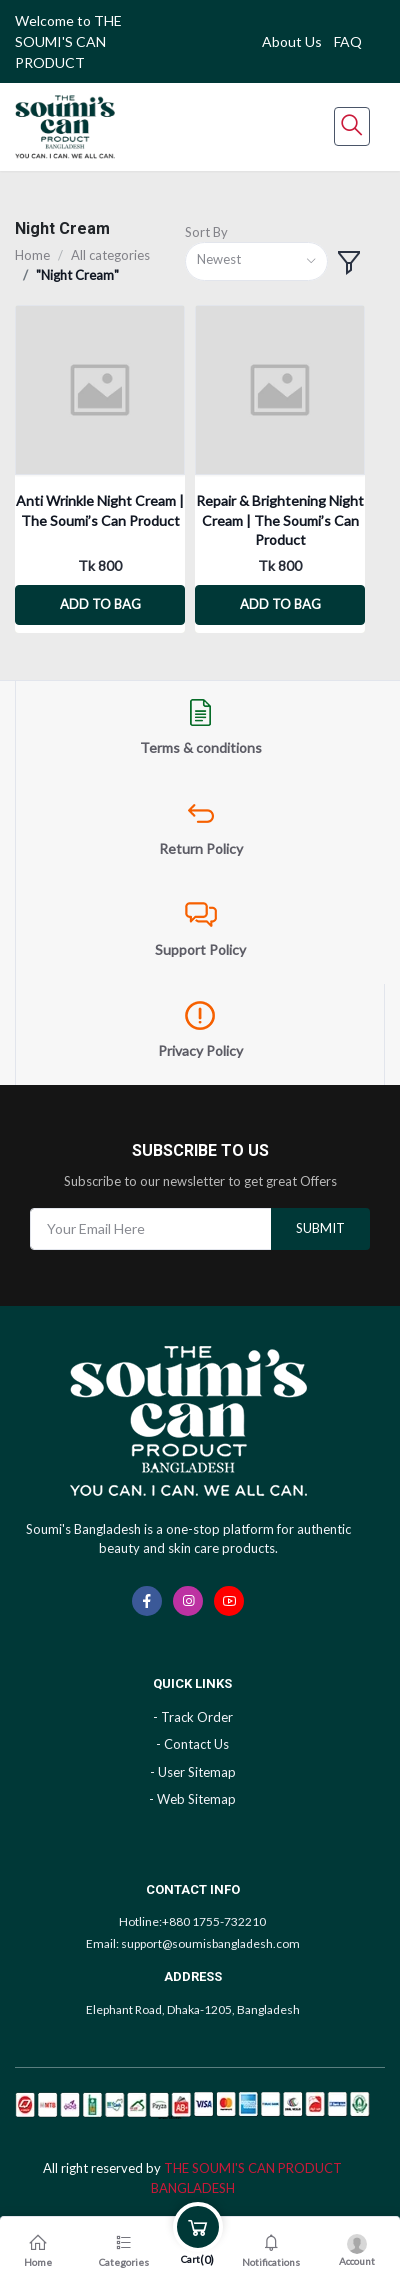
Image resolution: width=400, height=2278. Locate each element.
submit (320, 1228)
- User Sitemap (193, 1772)
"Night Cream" (77, 275)
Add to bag (100, 604)
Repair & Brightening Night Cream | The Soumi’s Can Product (280, 520)
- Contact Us (192, 1744)
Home (32, 255)
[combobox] (256, 261)
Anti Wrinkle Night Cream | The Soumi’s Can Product (100, 510)
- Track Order (193, 1717)
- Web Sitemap (192, 1799)
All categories (110, 255)
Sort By (206, 232)
